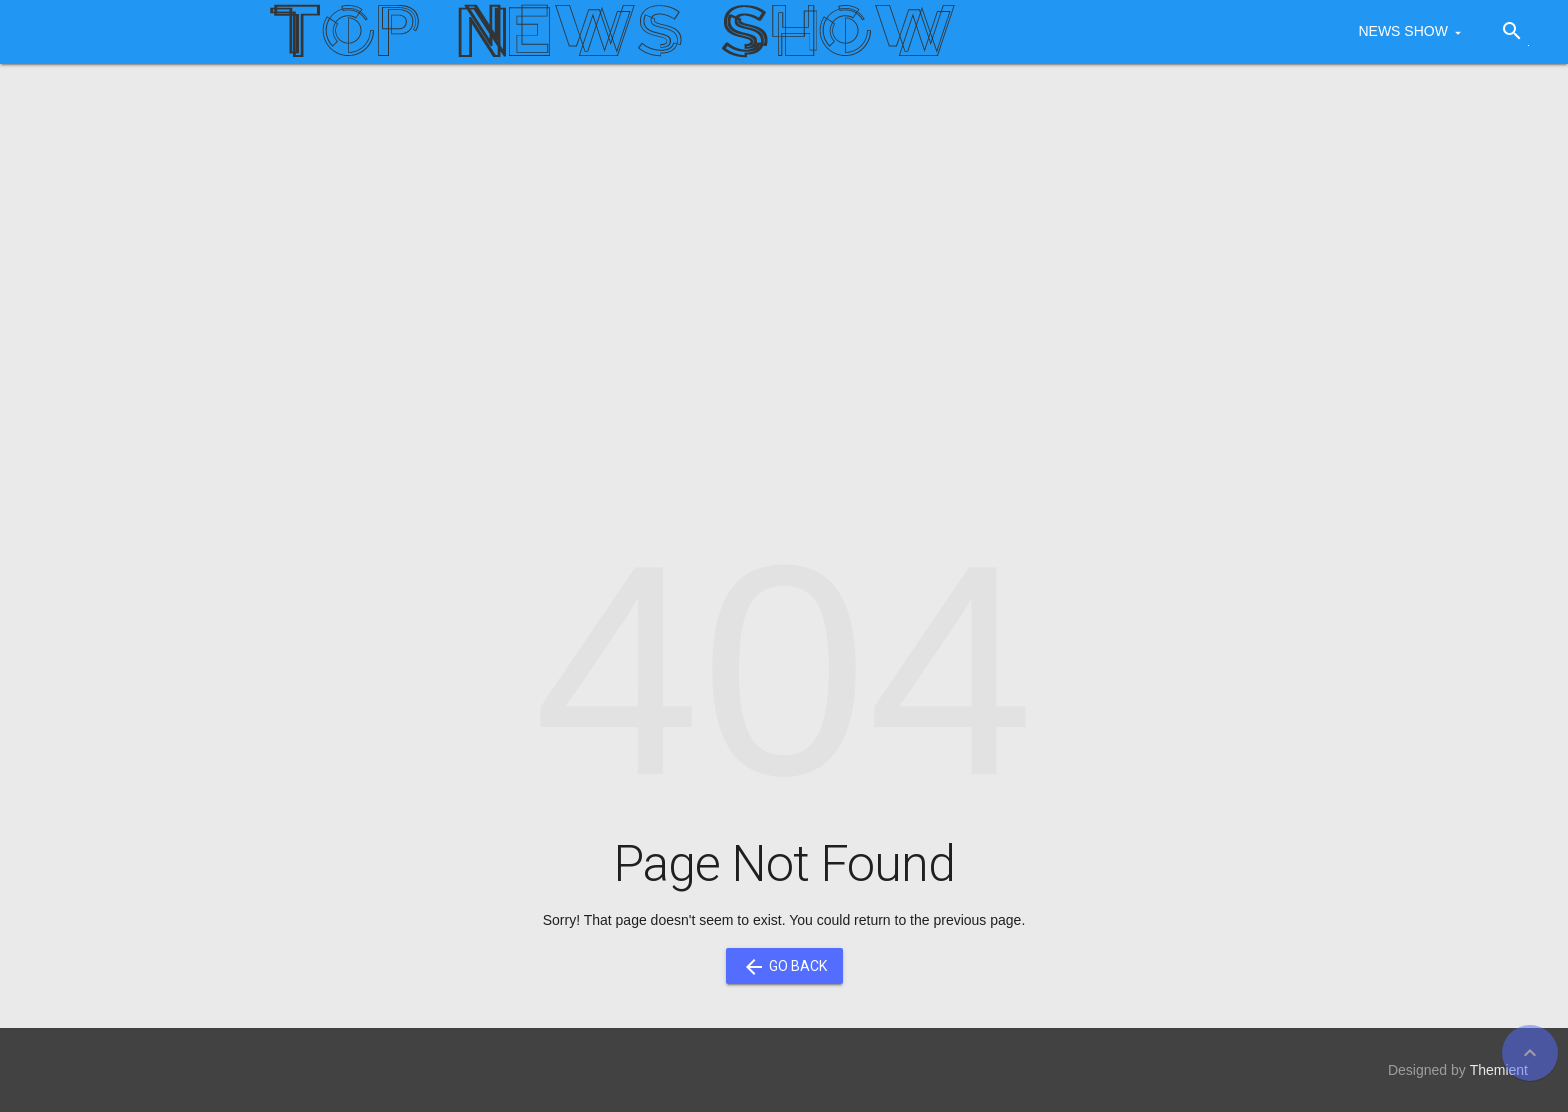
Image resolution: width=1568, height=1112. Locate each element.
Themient (1499, 1070)
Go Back (784, 966)
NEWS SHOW (1402, 31)
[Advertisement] (784, 234)
